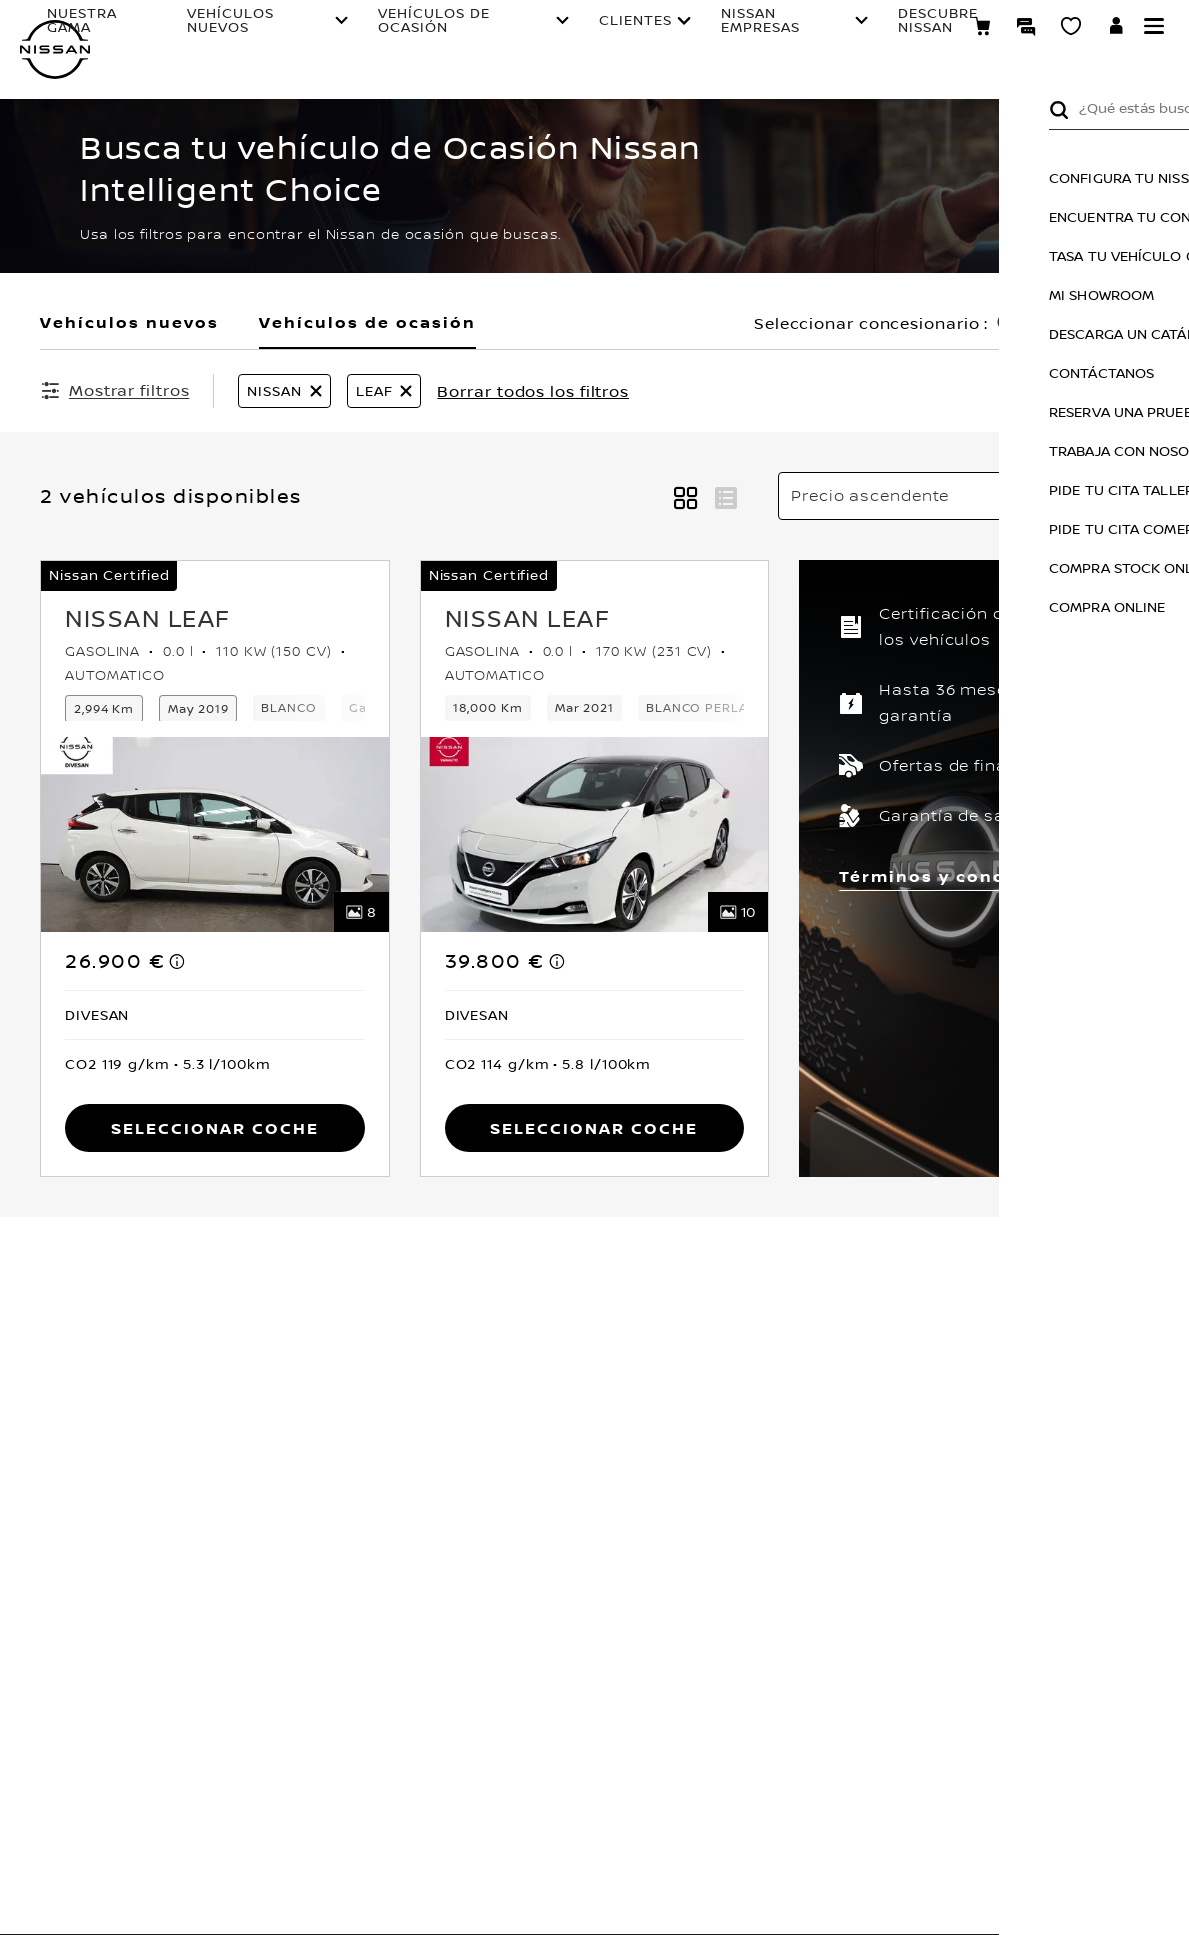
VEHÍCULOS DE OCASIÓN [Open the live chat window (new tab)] (428, 34)
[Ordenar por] (963, 496)
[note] (178, 961)
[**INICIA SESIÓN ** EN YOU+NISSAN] (1116, 30)
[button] (1154, 26)
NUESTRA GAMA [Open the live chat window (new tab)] (165, 34)
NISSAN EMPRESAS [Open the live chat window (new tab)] (691, 34)
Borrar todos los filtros (533, 391)
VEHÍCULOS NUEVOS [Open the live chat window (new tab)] (277, 34)
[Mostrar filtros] (114, 390)
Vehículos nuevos (129, 322)
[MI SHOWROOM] (1071, 29)
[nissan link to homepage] (55, 49)
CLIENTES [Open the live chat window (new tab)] (566, 34)
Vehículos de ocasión (367, 322)
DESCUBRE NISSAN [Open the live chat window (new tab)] (820, 34)
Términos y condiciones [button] (959, 876)
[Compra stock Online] (982, 29)
